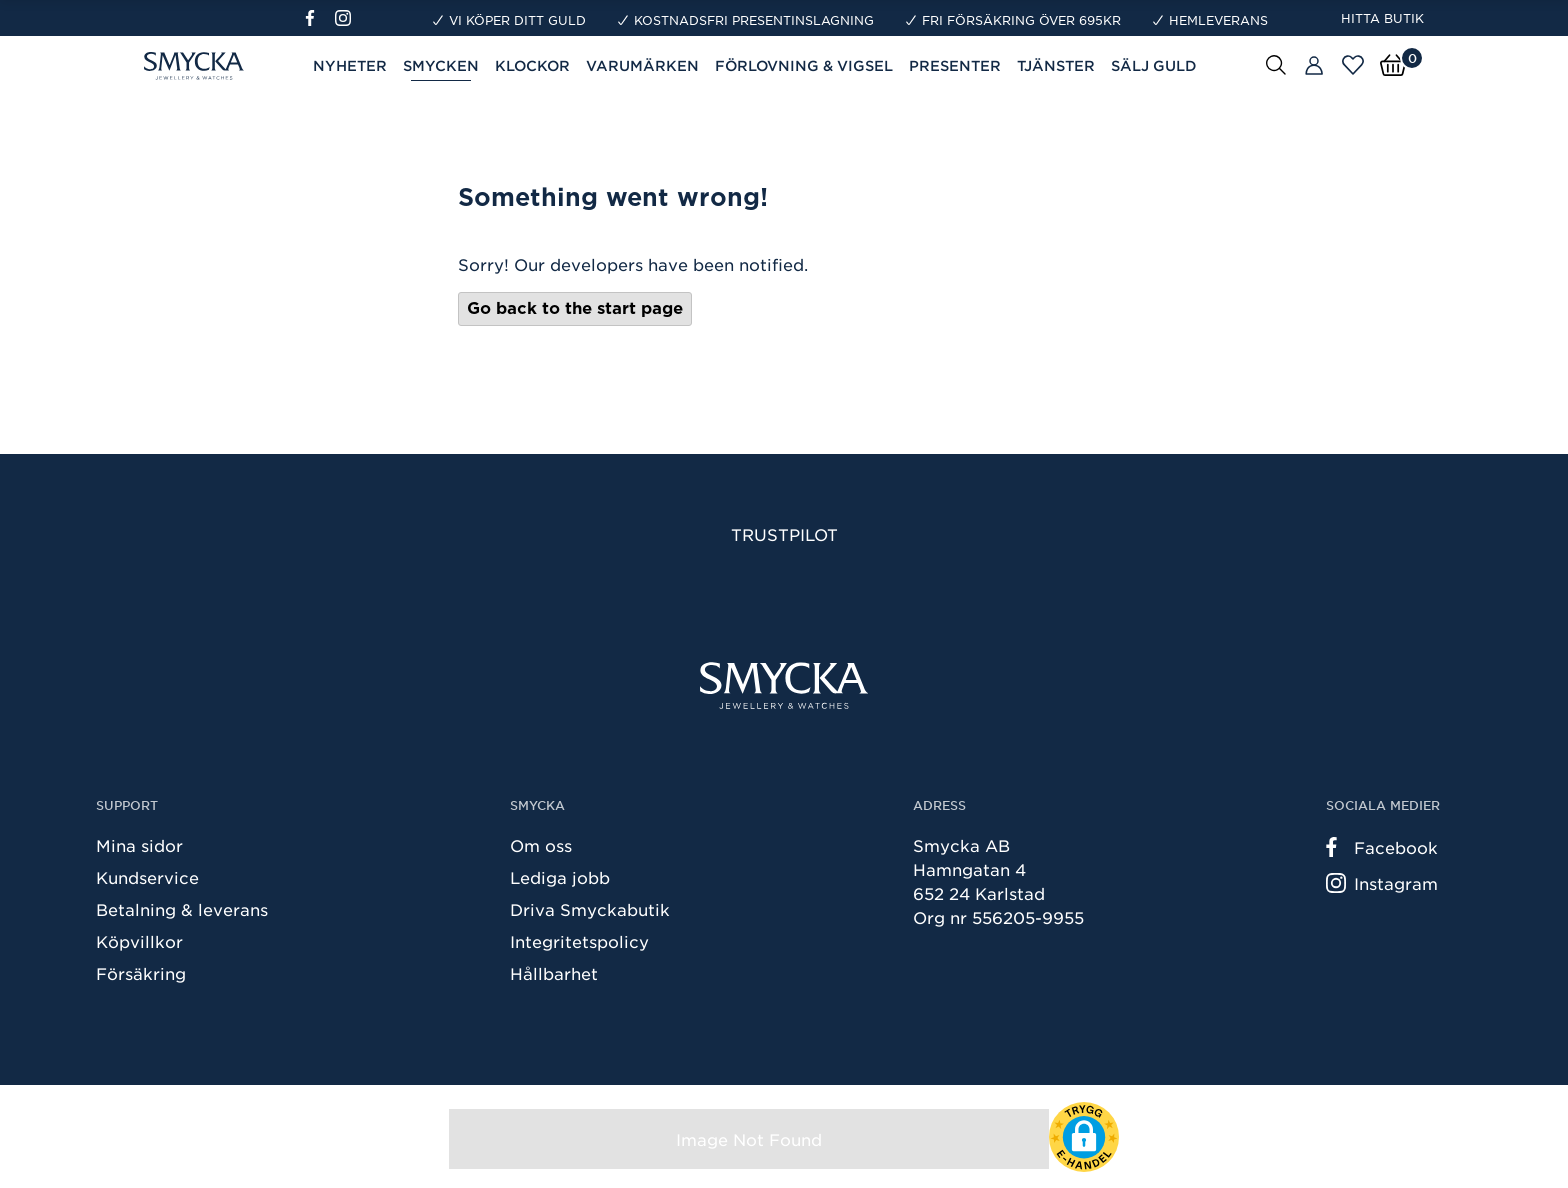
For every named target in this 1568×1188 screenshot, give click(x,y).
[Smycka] (784, 685)
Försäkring (141, 973)
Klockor (532, 65)
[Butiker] (1314, 66)
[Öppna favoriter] (1353, 65)
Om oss (541, 845)
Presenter (955, 65)
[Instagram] (347, 18)
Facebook (1382, 847)
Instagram (1382, 883)
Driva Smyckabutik (590, 909)
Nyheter (350, 65)
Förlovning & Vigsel (804, 65)
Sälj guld (1154, 65)
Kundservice (147, 877)
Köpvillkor (139, 941)
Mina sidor (139, 845)
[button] (1084, 1137)
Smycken (441, 65)
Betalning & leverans (182, 909)
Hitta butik (1382, 18)
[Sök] (1276, 64)
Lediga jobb (560, 877)
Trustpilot (784, 534)
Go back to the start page (575, 308)
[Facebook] (318, 18)
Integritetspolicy (579, 941)
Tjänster (1056, 65)
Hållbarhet (554, 973)
